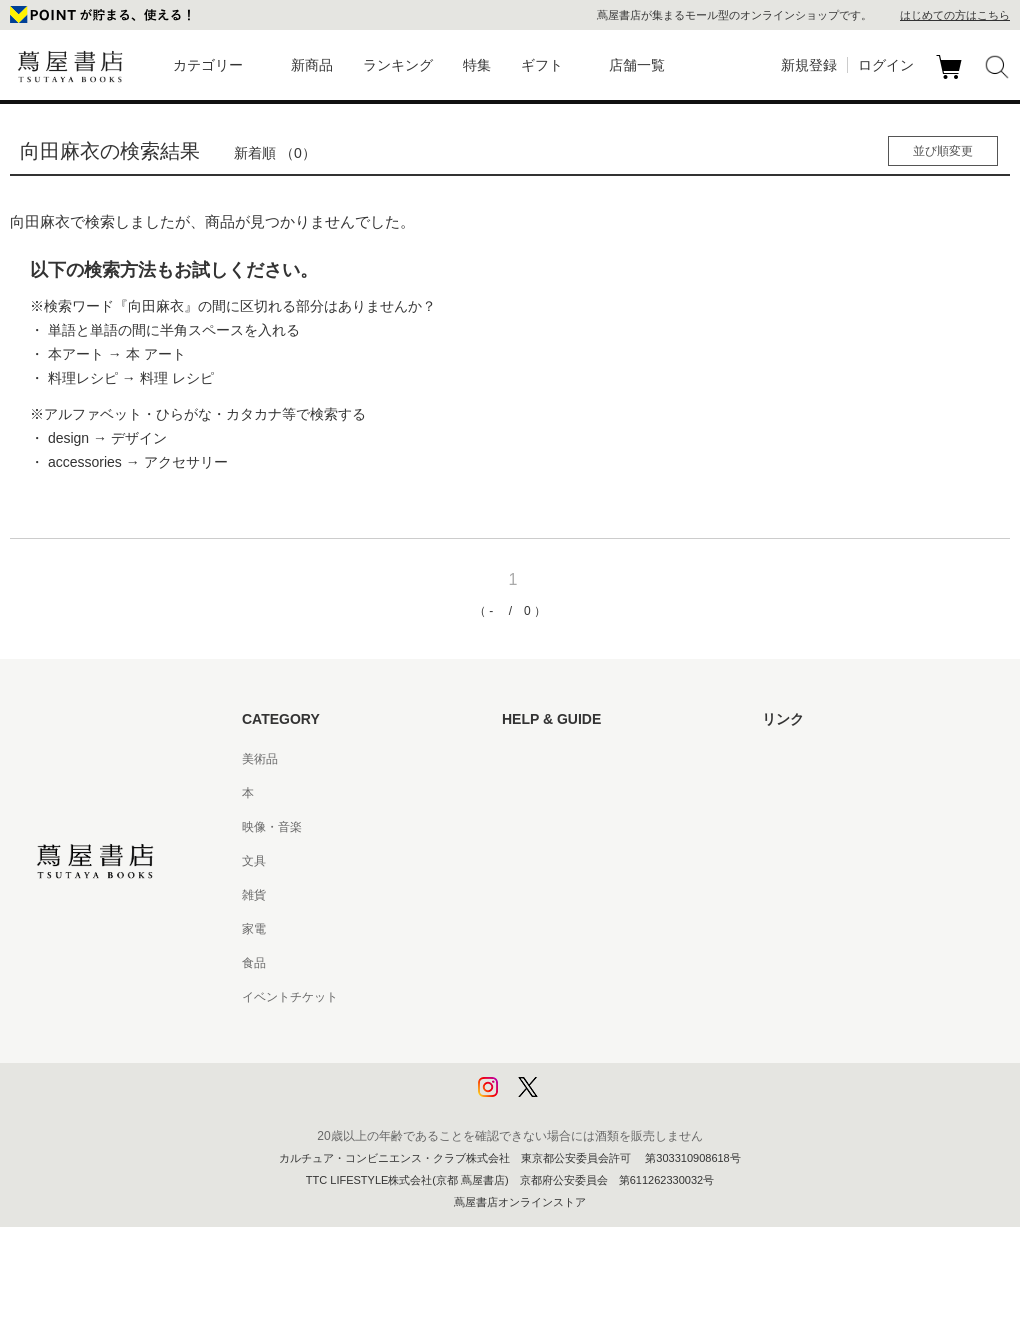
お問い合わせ (538, 827)
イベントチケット (290, 997)
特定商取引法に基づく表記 (574, 963)
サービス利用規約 (550, 861)
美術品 (260, 759)
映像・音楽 (272, 827)
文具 (254, 861)
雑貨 (254, 895)
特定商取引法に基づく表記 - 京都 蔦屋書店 (617, 997)
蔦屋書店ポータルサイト (828, 759)
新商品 (312, 65)
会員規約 (526, 929)
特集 (477, 65)
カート (951, 79)
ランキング (398, 65)
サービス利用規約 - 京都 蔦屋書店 (593, 895)
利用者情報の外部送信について (586, 1099)
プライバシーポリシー (562, 1031)
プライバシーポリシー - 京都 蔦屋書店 (605, 1065)
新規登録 (809, 65)
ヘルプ (520, 793)
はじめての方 (538, 759)
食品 (254, 963)
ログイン (886, 65)
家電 (254, 929)
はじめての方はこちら (955, 15)
